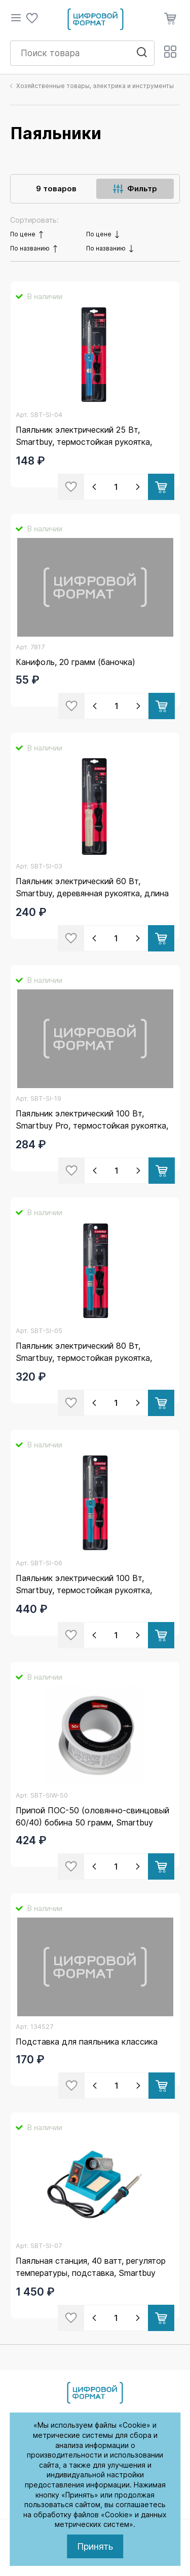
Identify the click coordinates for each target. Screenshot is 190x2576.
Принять (95, 2546)
